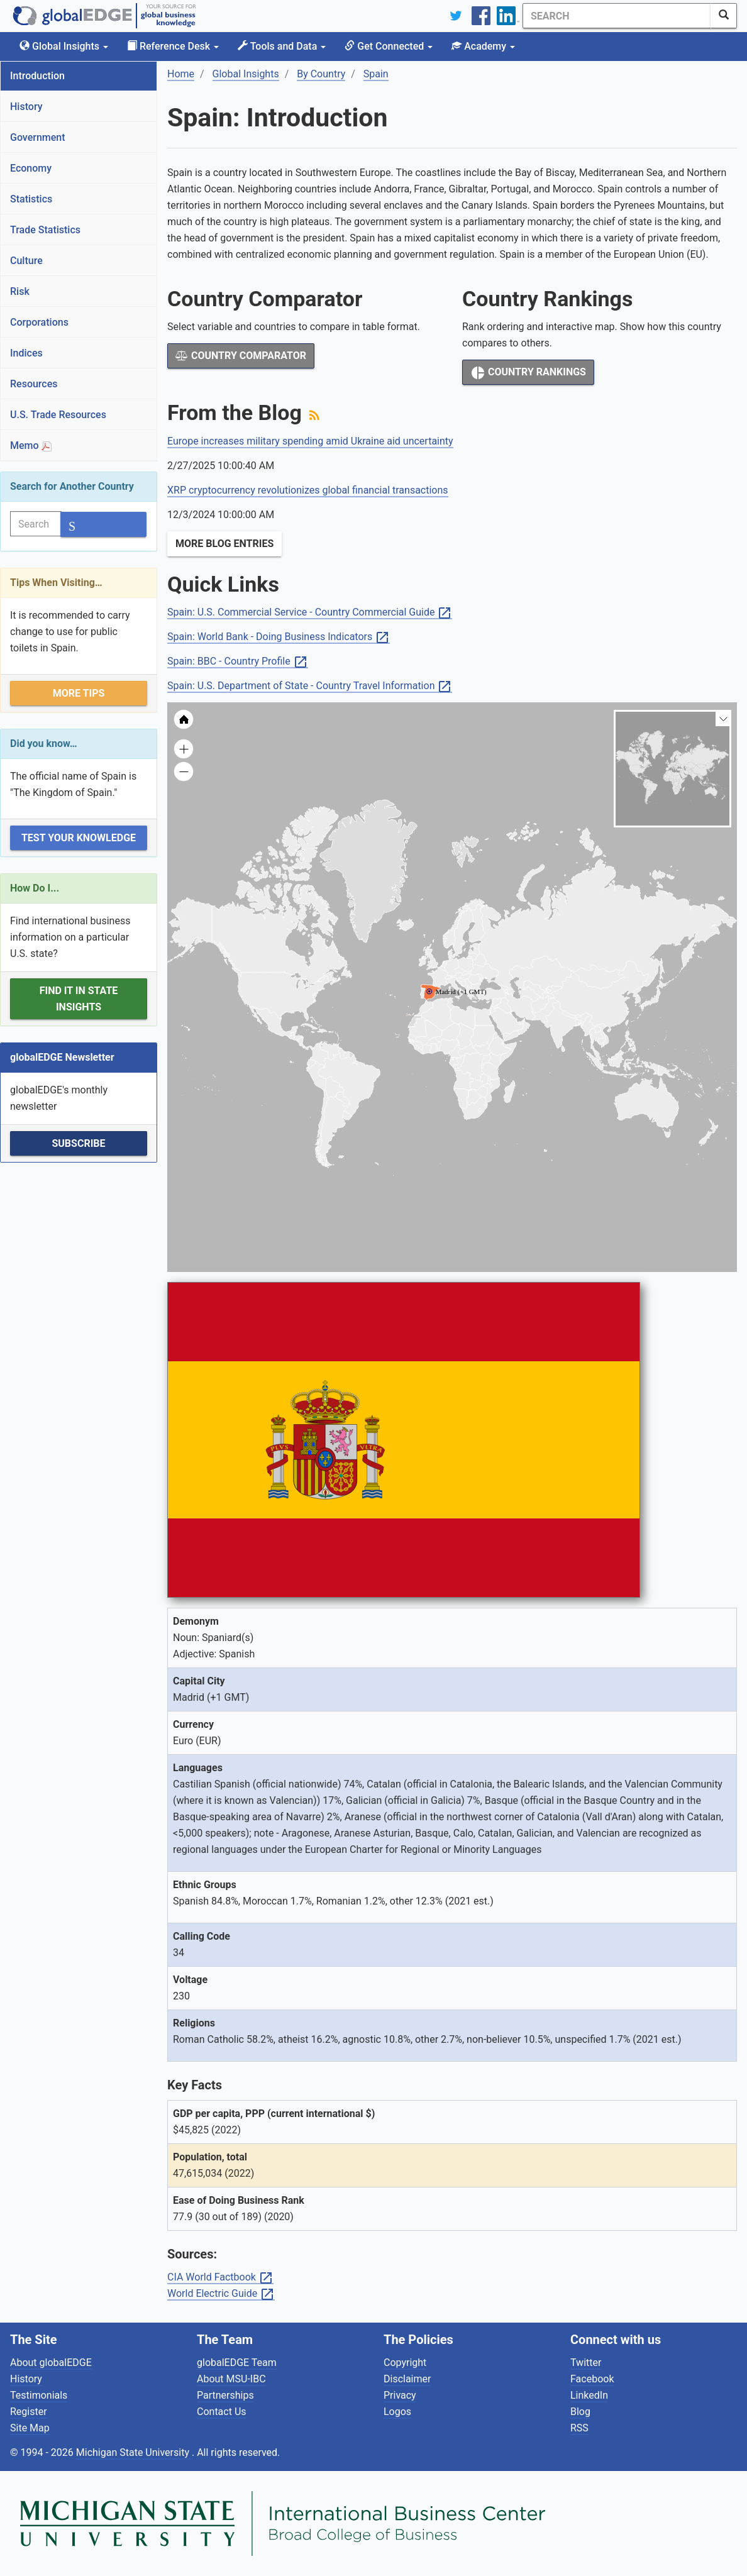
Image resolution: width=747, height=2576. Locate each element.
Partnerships (225, 2395)
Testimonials (38, 2395)
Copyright (405, 2363)
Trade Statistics (45, 230)
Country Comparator (240, 356)
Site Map (30, 2428)
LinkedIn (589, 2395)
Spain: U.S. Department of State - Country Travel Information (309, 686)
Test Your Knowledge (78, 838)
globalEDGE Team (237, 2363)
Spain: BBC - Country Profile (237, 661)
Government (37, 137)
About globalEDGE (51, 2363)
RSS (579, 2428)
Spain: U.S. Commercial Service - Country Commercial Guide (309, 612)
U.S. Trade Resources (58, 415)
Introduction (37, 76)
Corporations (39, 322)
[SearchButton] (724, 15)
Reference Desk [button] (173, 46)
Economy (31, 168)
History (26, 107)
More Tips (79, 693)
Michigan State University (134, 2452)
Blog (580, 2412)
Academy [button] (483, 46)
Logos (397, 2412)
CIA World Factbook (220, 2277)
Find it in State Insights (79, 999)
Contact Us (221, 2412)
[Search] (617, 15)
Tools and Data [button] (282, 46)
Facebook (592, 2379)
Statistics (31, 199)
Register (28, 2412)
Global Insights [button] (63, 46)
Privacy (400, 2395)
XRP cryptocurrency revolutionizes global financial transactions (307, 490)
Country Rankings (528, 372)
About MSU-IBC (231, 2379)
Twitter (585, 2363)
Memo (31, 445)
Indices (26, 353)
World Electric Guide (221, 2294)
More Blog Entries (224, 544)
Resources (34, 384)
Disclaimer (407, 2379)
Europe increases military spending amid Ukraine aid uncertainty (310, 441)
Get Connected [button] (389, 46)
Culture (26, 261)
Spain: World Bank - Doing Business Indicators (278, 637)
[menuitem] (520, 1021)
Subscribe (78, 1143)
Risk (20, 291)
